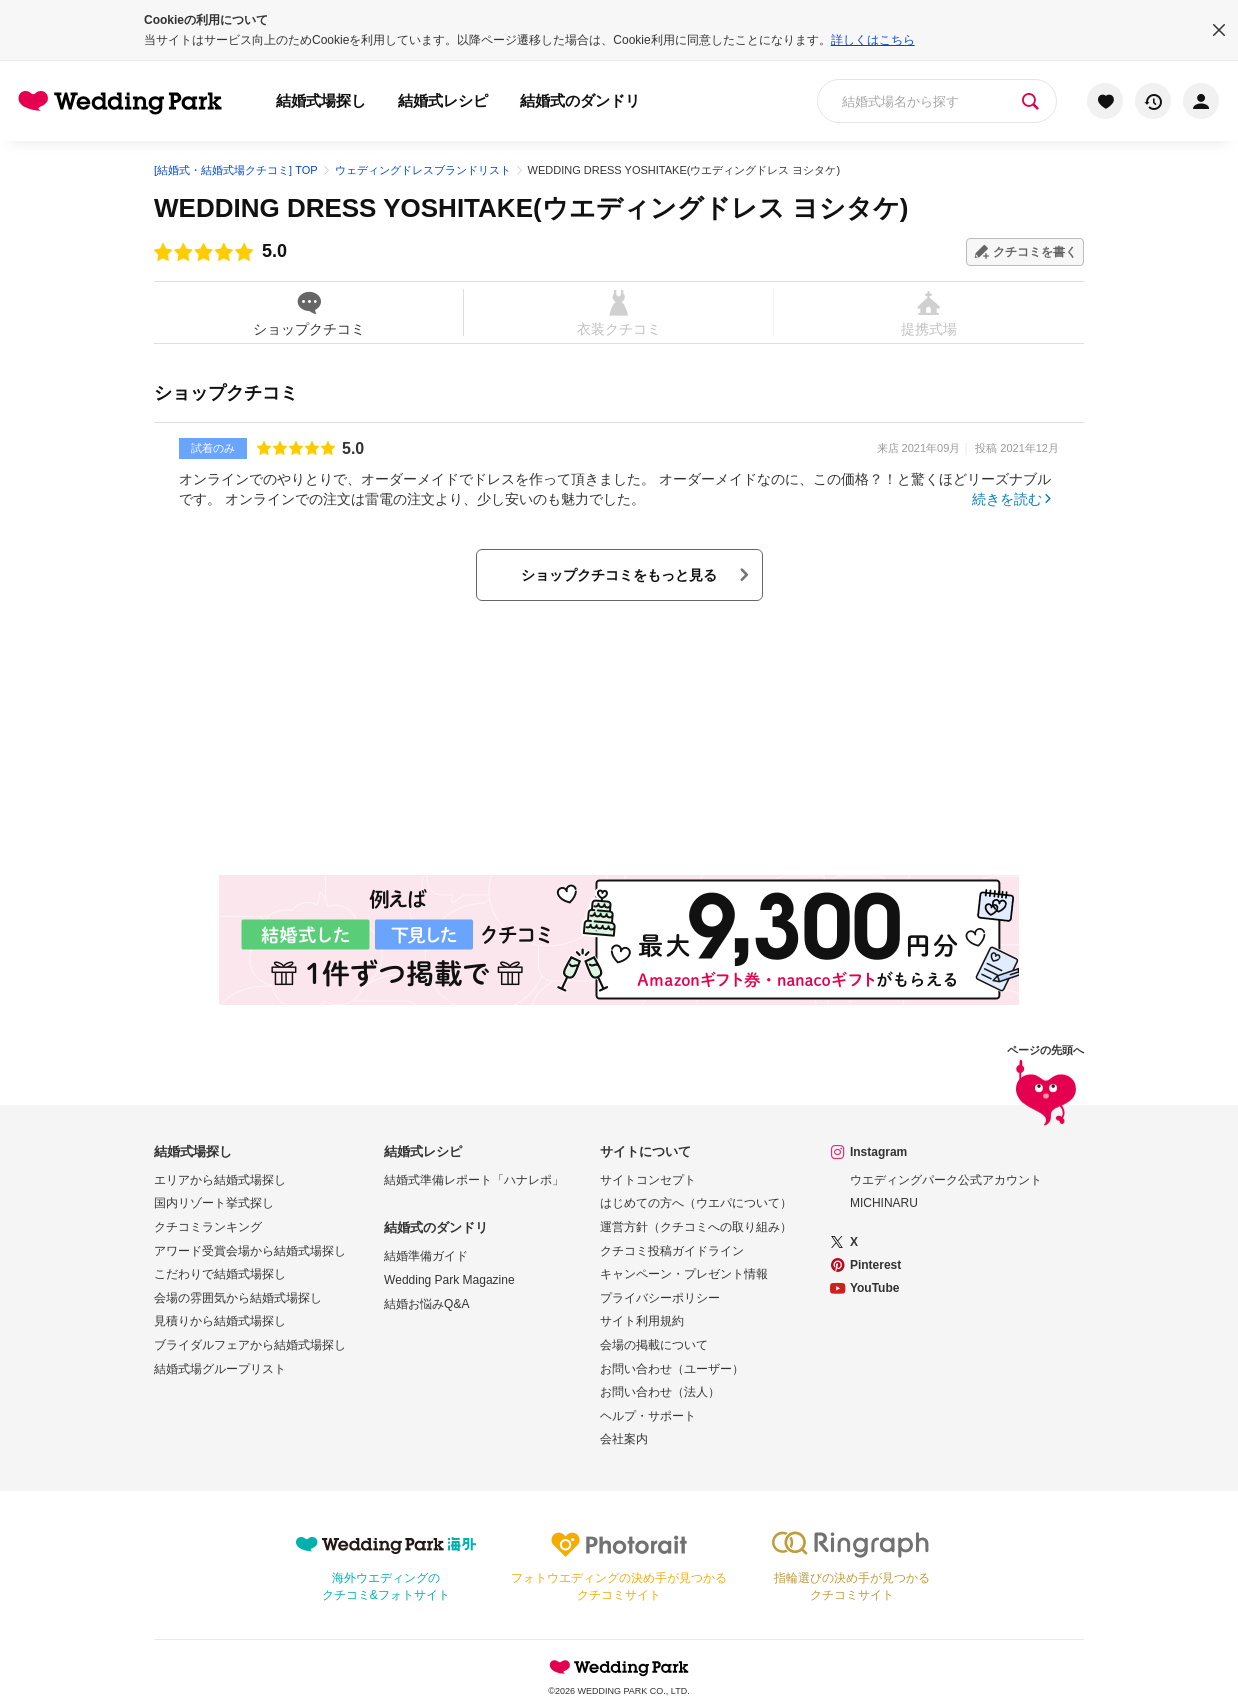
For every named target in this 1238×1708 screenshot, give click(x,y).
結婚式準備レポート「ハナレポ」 (474, 1180)
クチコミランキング (208, 1227)
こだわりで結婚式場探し (220, 1274)
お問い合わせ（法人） (660, 1392)
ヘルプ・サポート (648, 1416)
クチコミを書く (1035, 252)
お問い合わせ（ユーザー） (672, 1369)
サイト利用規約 (642, 1321)
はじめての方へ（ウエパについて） (696, 1203)
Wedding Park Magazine (449, 1280)
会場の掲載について (654, 1345)
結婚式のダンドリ (580, 100)
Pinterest (875, 1265)
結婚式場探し (321, 100)
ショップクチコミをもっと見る (619, 575)
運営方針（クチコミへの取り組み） (696, 1227)
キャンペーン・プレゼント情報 (684, 1274)
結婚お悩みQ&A (426, 1304)
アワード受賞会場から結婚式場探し (250, 1251)
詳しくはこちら (873, 40)
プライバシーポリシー (660, 1298)
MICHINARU (884, 1203)
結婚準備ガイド (426, 1256)
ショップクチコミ (308, 312)
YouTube (875, 1288)
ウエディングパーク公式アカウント (946, 1180)
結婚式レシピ (443, 100)
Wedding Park (619, 1667)
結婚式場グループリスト (220, 1369)
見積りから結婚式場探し (220, 1321)
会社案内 (624, 1439)
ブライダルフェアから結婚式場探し (250, 1345)
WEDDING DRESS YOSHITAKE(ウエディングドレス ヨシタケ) (531, 208)
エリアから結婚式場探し (220, 1180)
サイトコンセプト (648, 1180)
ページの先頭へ (1045, 1088)
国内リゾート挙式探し (214, 1203)
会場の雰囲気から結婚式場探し (238, 1298)
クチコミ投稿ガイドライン (672, 1251)
